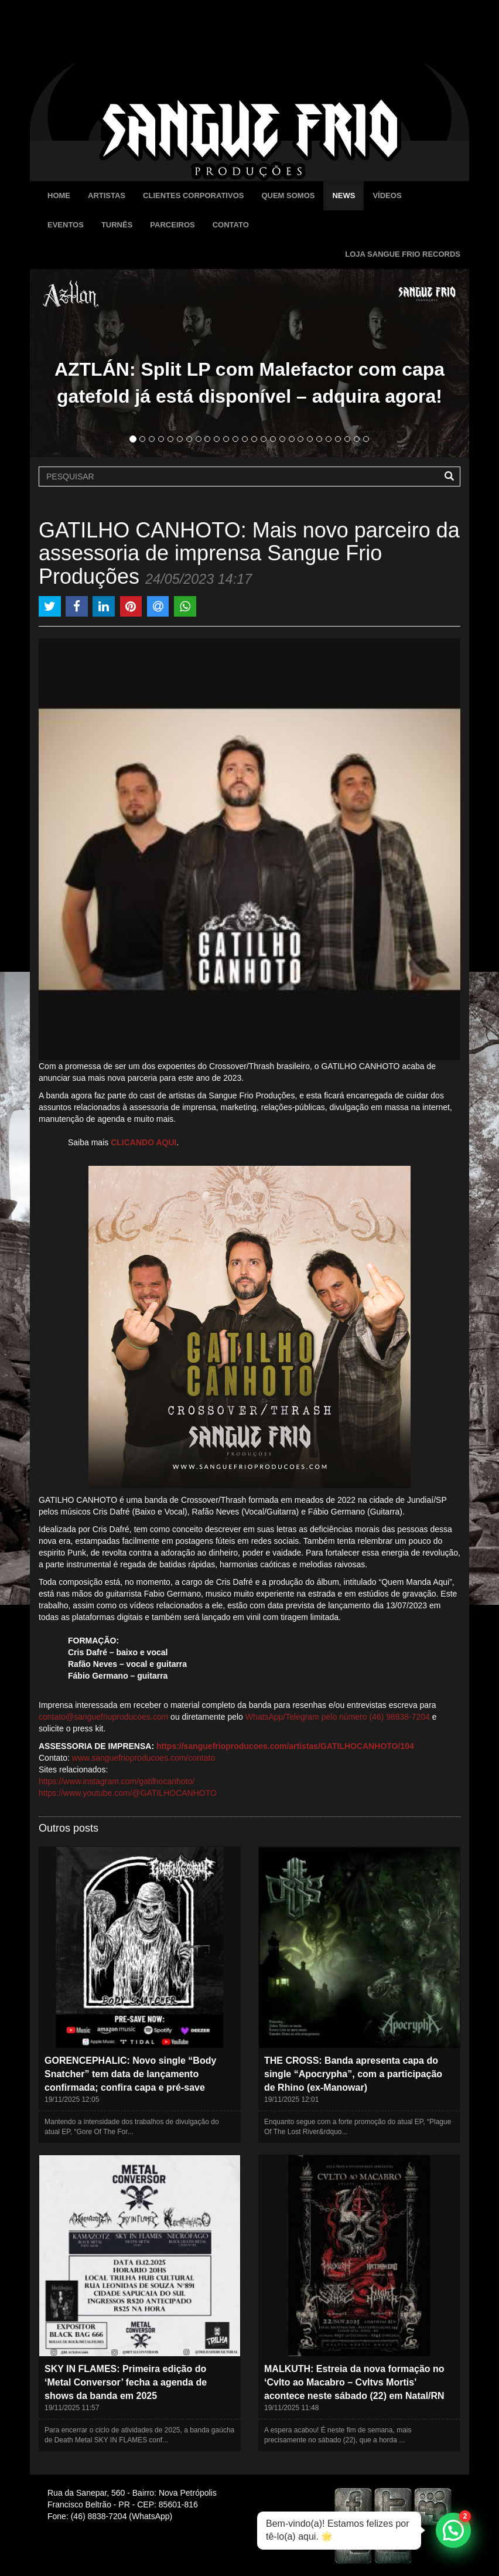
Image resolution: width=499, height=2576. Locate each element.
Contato (231, 224)
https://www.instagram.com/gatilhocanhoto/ (116, 1781)
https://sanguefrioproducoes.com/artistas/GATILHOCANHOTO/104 (285, 1746)
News (343, 195)
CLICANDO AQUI (143, 1142)
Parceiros (172, 224)
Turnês (116, 224)
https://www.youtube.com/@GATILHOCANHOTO (128, 1793)
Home (58, 195)
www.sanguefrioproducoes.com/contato (143, 1757)
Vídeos (386, 195)
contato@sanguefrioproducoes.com (103, 1716)
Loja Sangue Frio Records (402, 254)
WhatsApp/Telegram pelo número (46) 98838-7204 (337, 1716)
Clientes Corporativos (193, 195)
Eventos (65, 224)
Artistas (106, 195)
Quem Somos (288, 195)
